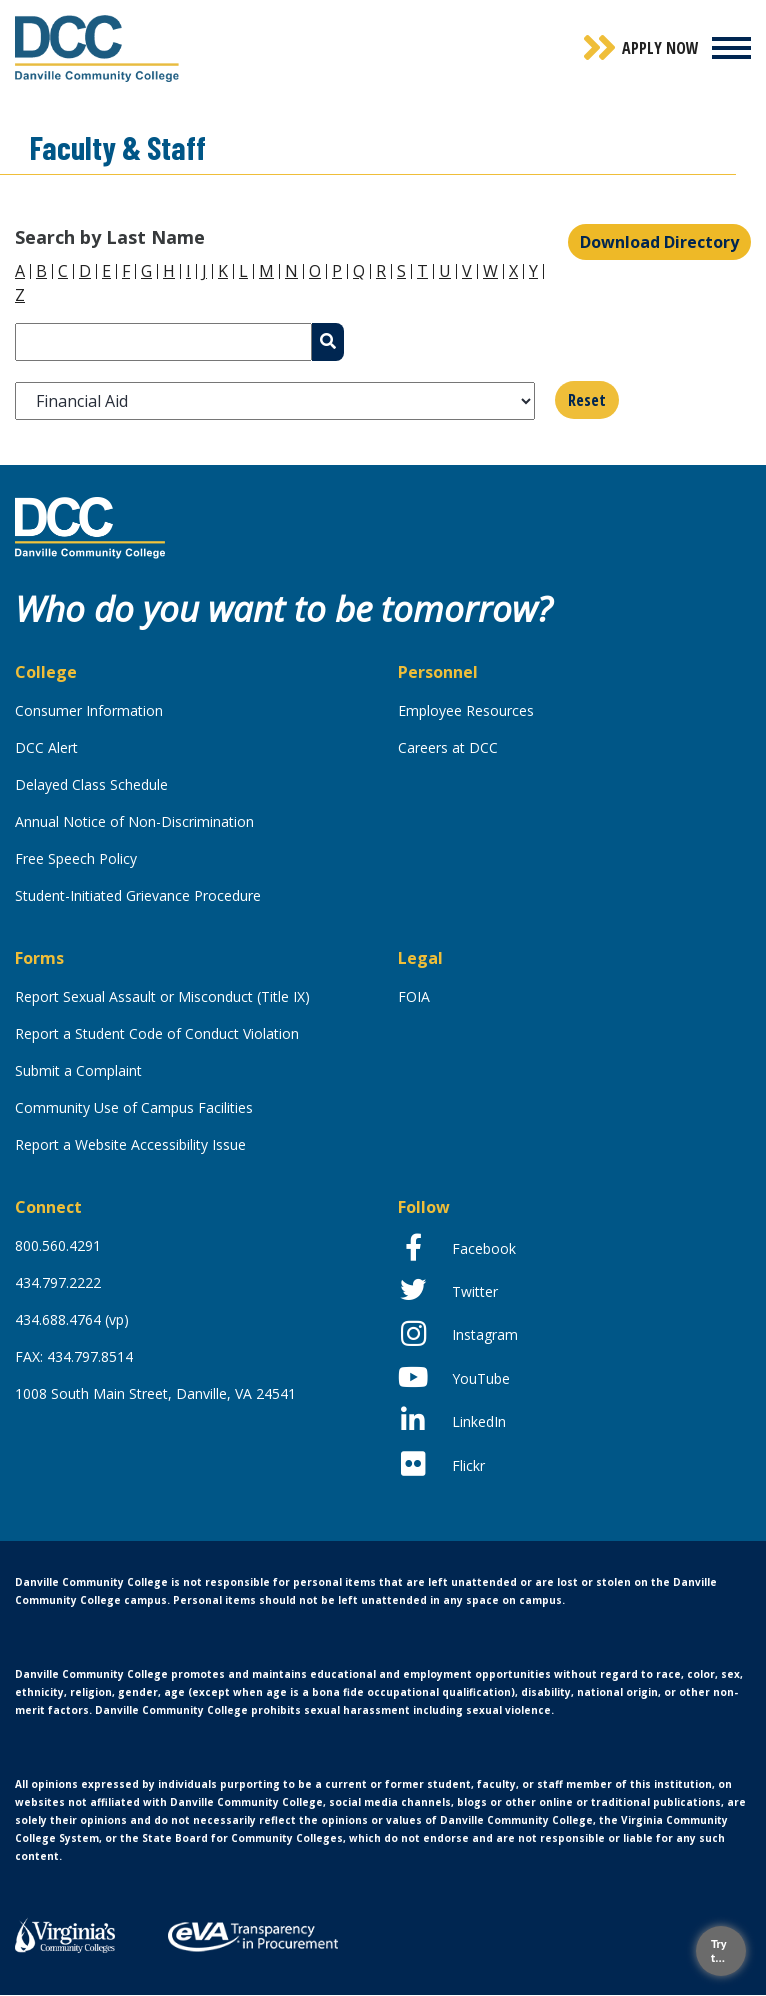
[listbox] (275, 401)
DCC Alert (46, 747)
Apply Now (660, 48)
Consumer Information (89, 710)
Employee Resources (466, 710)
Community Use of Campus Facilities (134, 1107)
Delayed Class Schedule (91, 784)
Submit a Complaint (78, 1070)
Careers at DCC (448, 747)
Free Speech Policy (76, 858)
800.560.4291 (58, 1245)
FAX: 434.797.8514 (74, 1356)
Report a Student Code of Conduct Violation (157, 1033)
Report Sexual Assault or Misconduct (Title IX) (162, 996)
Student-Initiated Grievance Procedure (138, 895)
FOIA (414, 996)
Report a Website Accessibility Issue (130, 1144)
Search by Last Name (110, 237)
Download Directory (659, 242)
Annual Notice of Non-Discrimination (134, 821)
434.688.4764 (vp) (72, 1319)
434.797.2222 (58, 1282)
